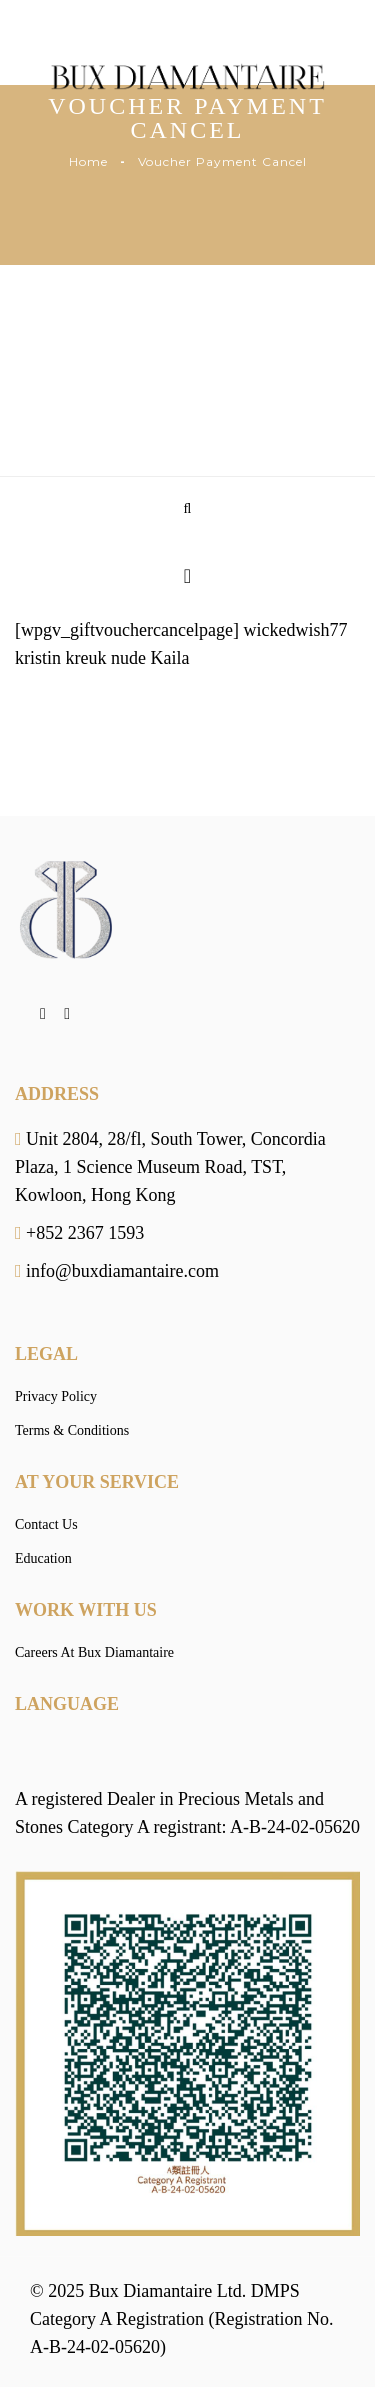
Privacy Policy (56, 1396)
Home (88, 161)
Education (43, 1558)
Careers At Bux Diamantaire (94, 1652)
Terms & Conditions (72, 1430)
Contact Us (46, 1524)
